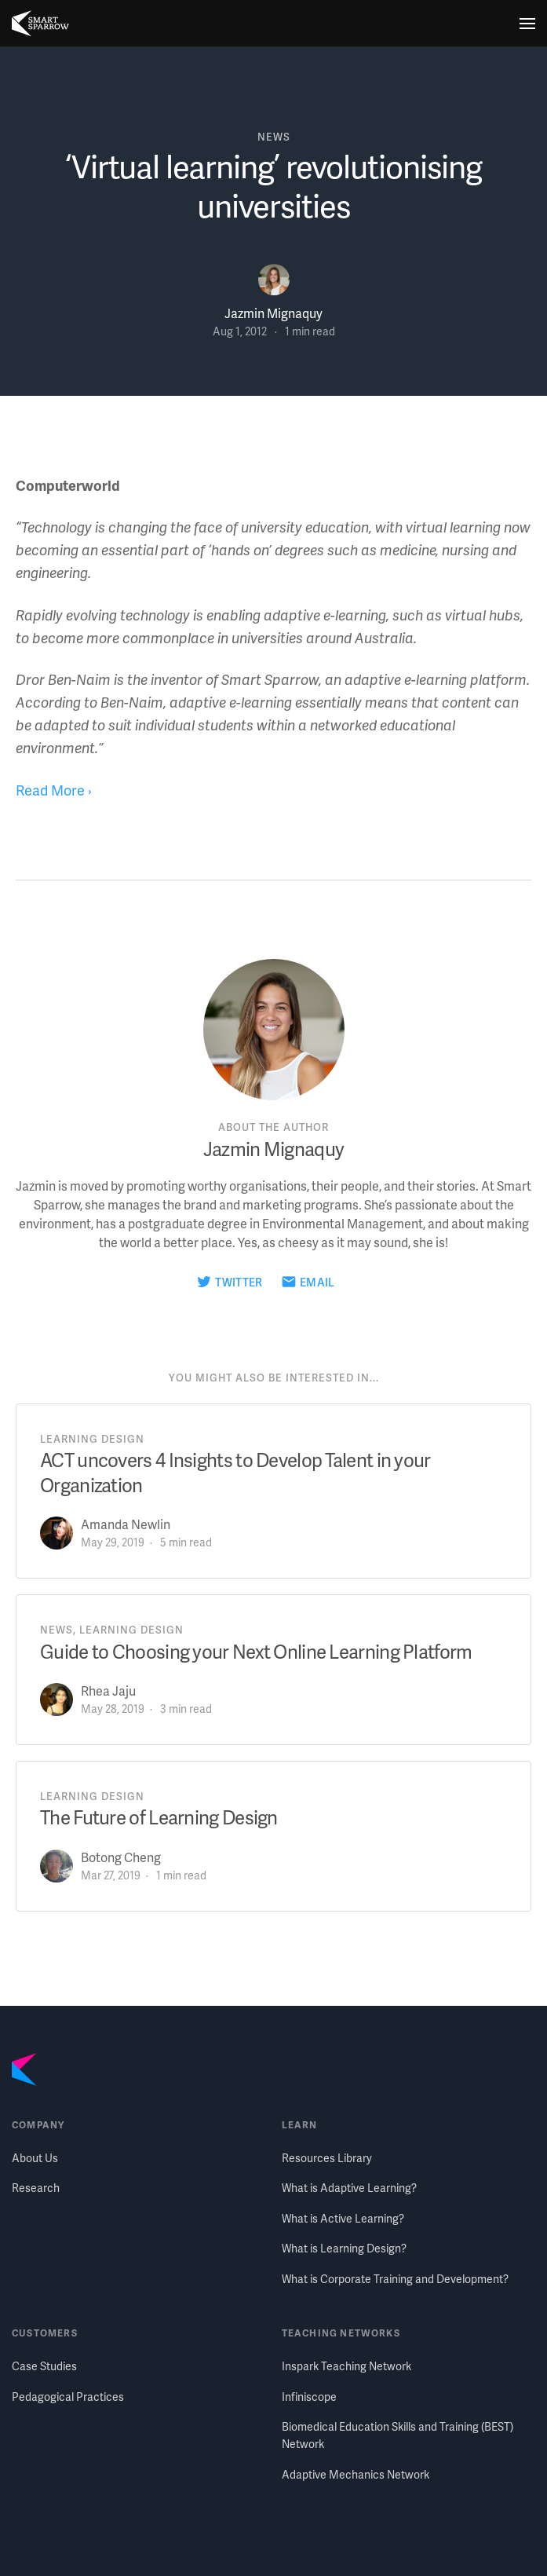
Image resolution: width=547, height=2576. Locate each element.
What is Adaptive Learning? (349, 2187)
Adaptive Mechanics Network (355, 2474)
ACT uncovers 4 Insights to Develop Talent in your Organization (235, 1472)
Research (36, 2187)
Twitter (238, 1282)
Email (317, 1282)
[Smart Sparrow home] (40, 23)
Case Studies (44, 2365)
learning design (92, 1439)
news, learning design (112, 1630)
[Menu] (527, 23)
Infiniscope (309, 2396)
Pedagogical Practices (68, 2396)
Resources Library (327, 2157)
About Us (35, 2157)
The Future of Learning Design (159, 1817)
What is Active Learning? (343, 2218)
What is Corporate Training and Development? (395, 2278)
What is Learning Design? (344, 2248)
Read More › (54, 790)
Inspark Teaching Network (346, 2365)
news (273, 137)
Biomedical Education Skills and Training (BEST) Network (397, 2435)
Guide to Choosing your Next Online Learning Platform (256, 1651)
